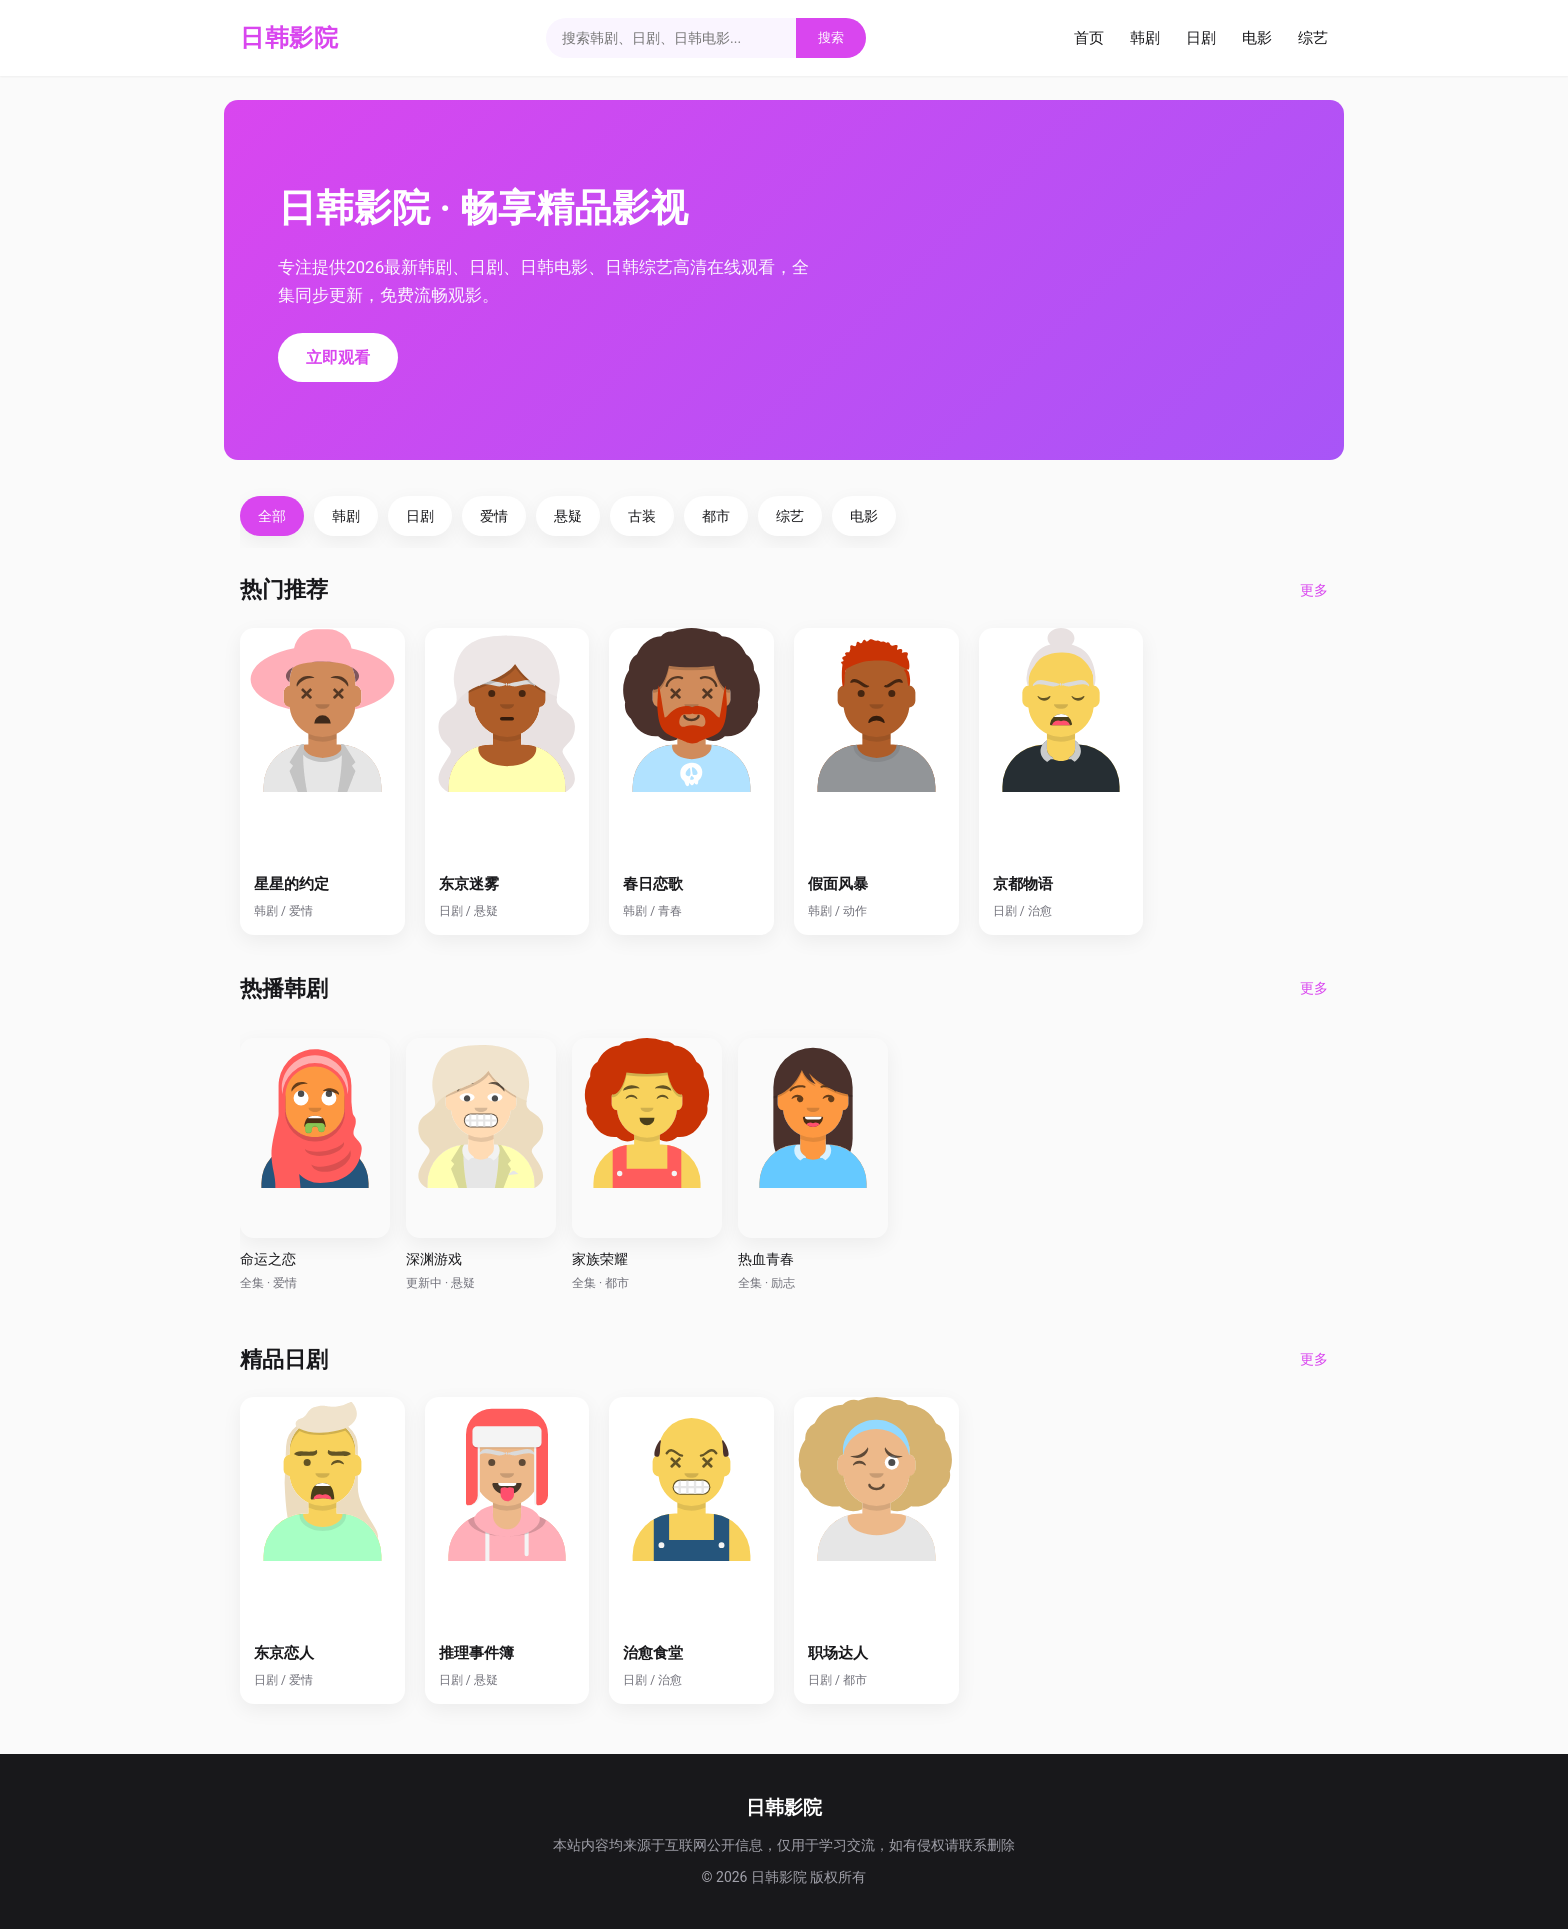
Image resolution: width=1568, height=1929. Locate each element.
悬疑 (568, 516)
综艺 (1313, 38)
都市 (716, 516)
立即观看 (338, 357)
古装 (642, 516)
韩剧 (1145, 38)
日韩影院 (289, 38)
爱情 (494, 516)
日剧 (1201, 38)
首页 (1089, 38)
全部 (272, 516)
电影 (1257, 38)
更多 (1314, 590)
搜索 (831, 37)
